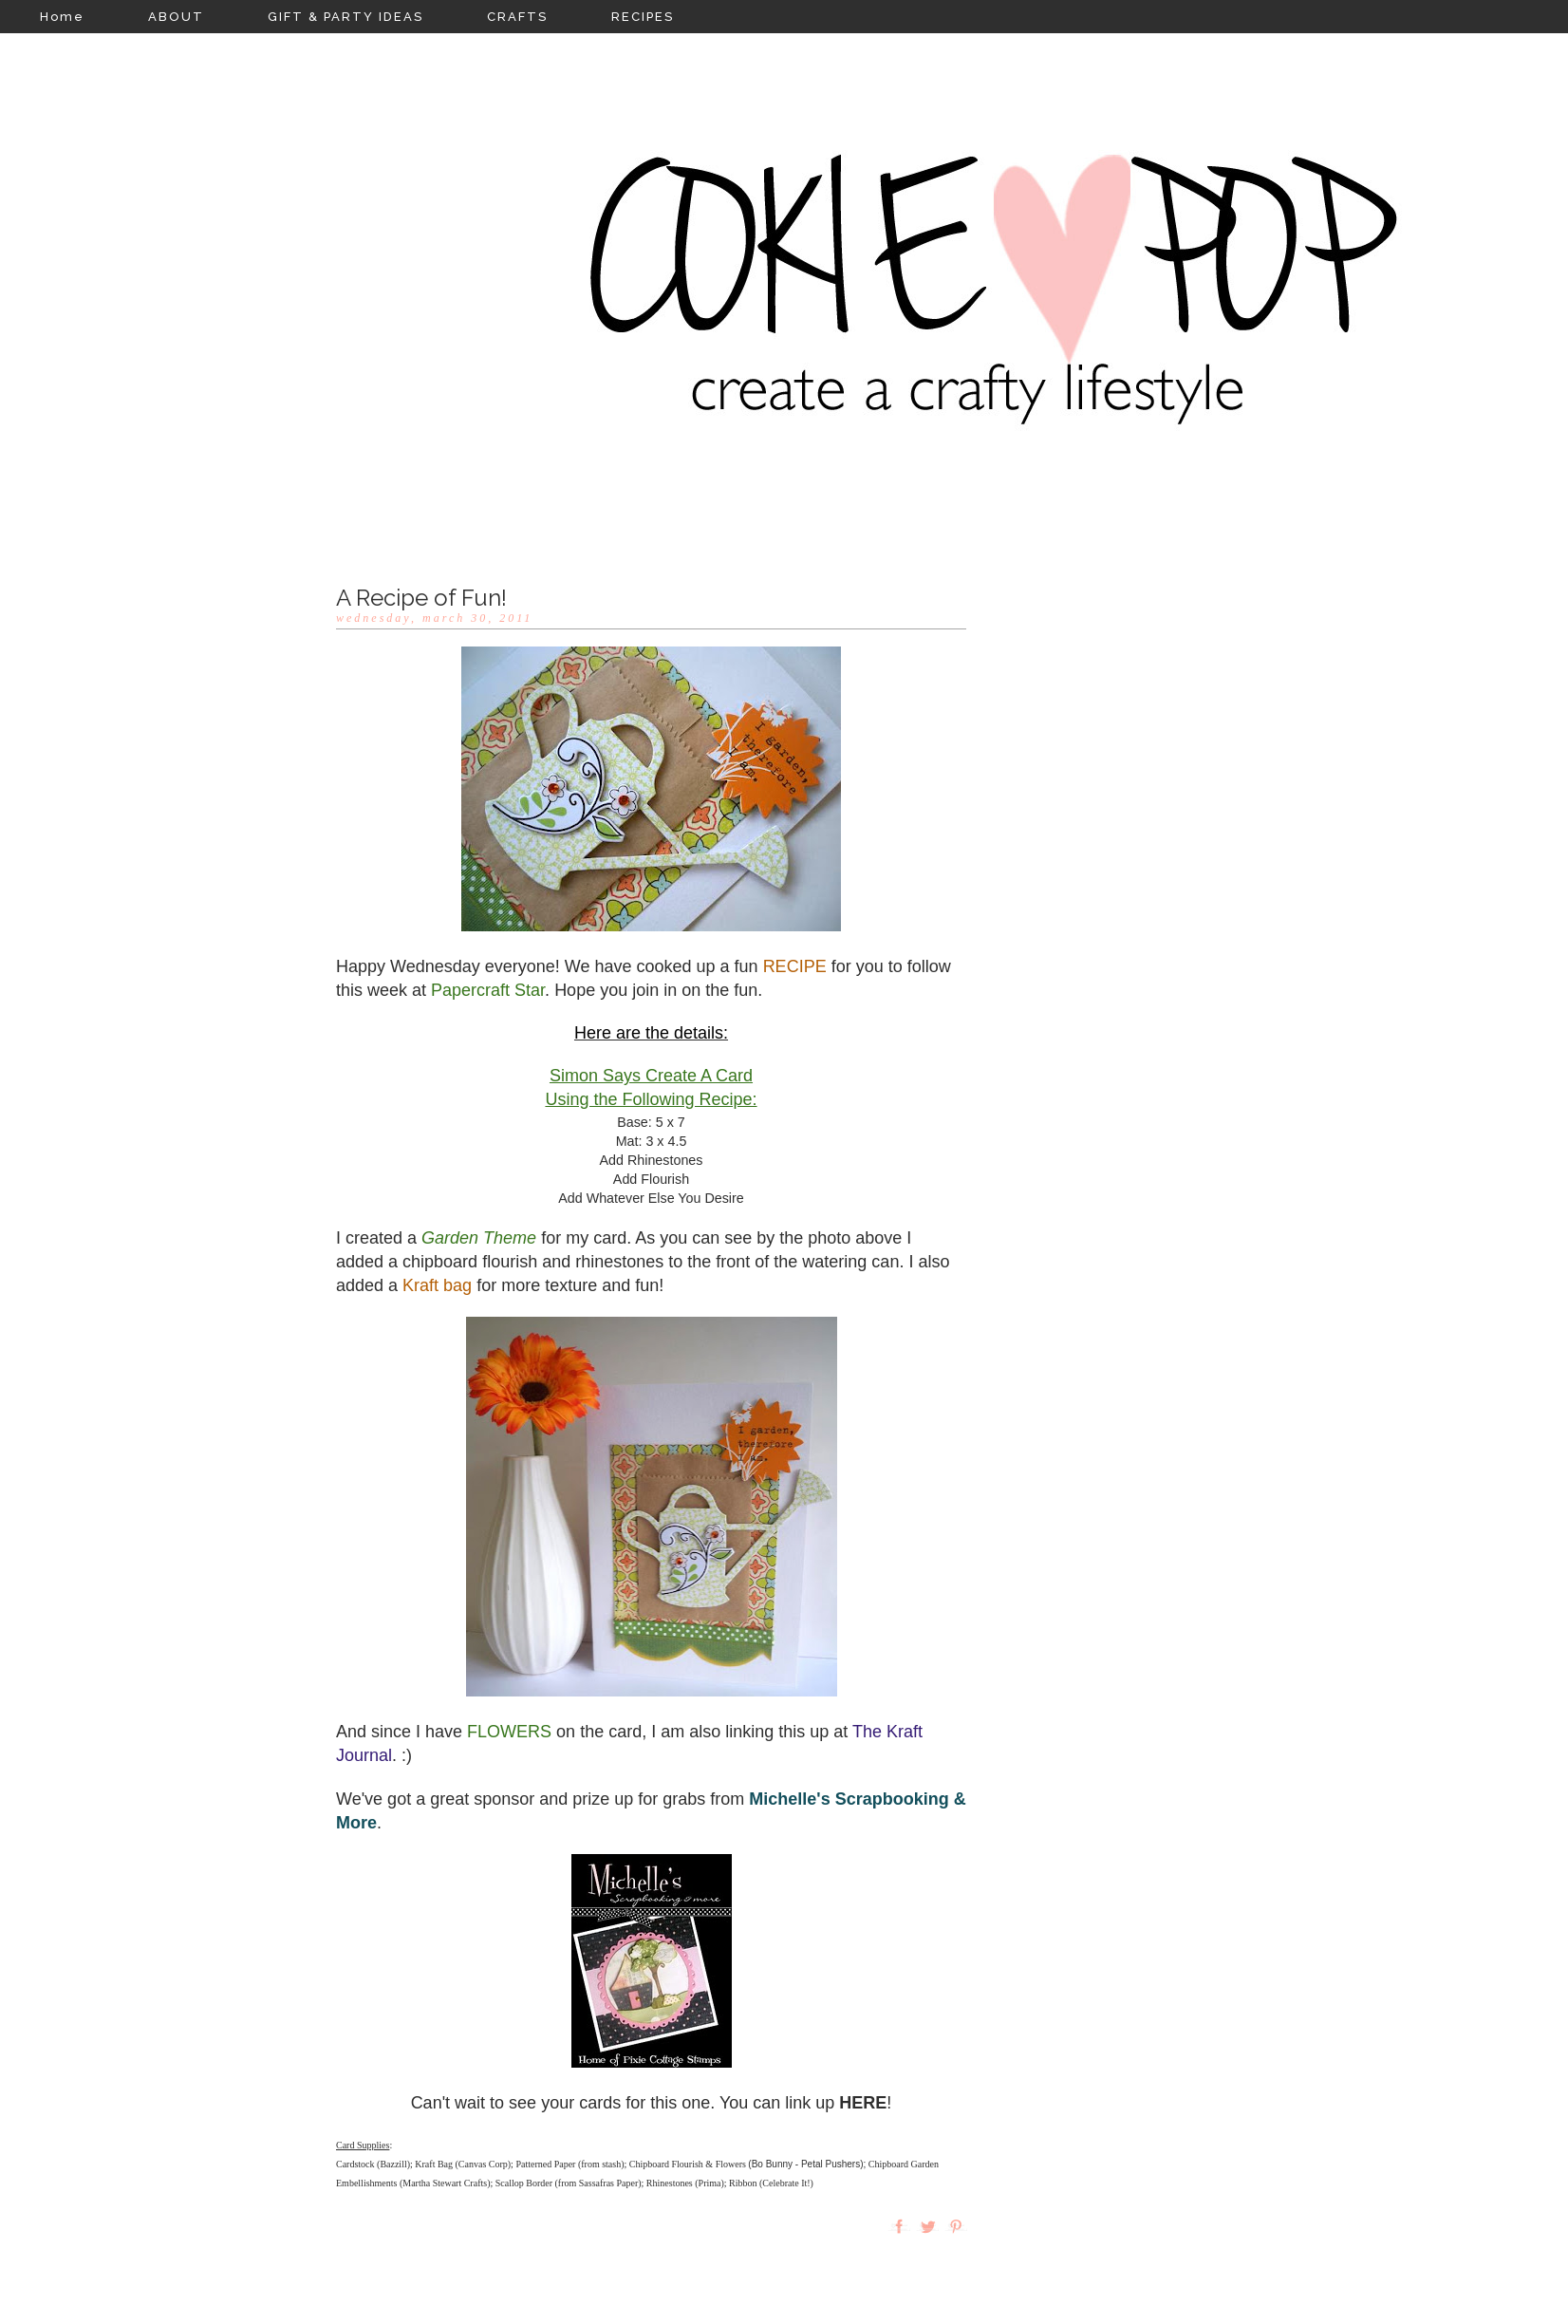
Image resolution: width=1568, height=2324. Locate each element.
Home (62, 16)
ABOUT (176, 16)
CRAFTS (517, 16)
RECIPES (642, 16)
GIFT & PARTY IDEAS (345, 16)
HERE (863, 2102)
